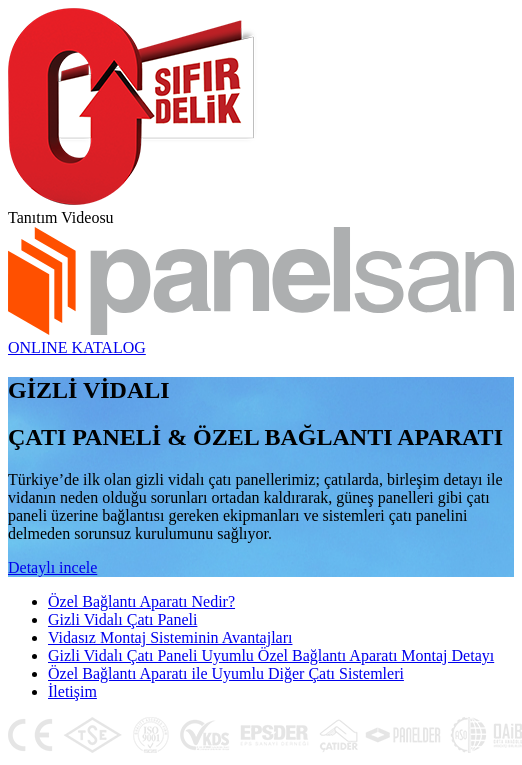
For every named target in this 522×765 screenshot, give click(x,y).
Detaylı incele (52, 567)
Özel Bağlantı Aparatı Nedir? (141, 601)
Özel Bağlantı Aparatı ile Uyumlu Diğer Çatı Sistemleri (226, 673)
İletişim (72, 691)
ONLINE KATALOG (77, 347)
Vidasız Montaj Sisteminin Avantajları (170, 637)
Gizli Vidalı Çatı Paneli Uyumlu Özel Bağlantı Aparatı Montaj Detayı (271, 655)
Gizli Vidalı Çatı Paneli (122, 619)
